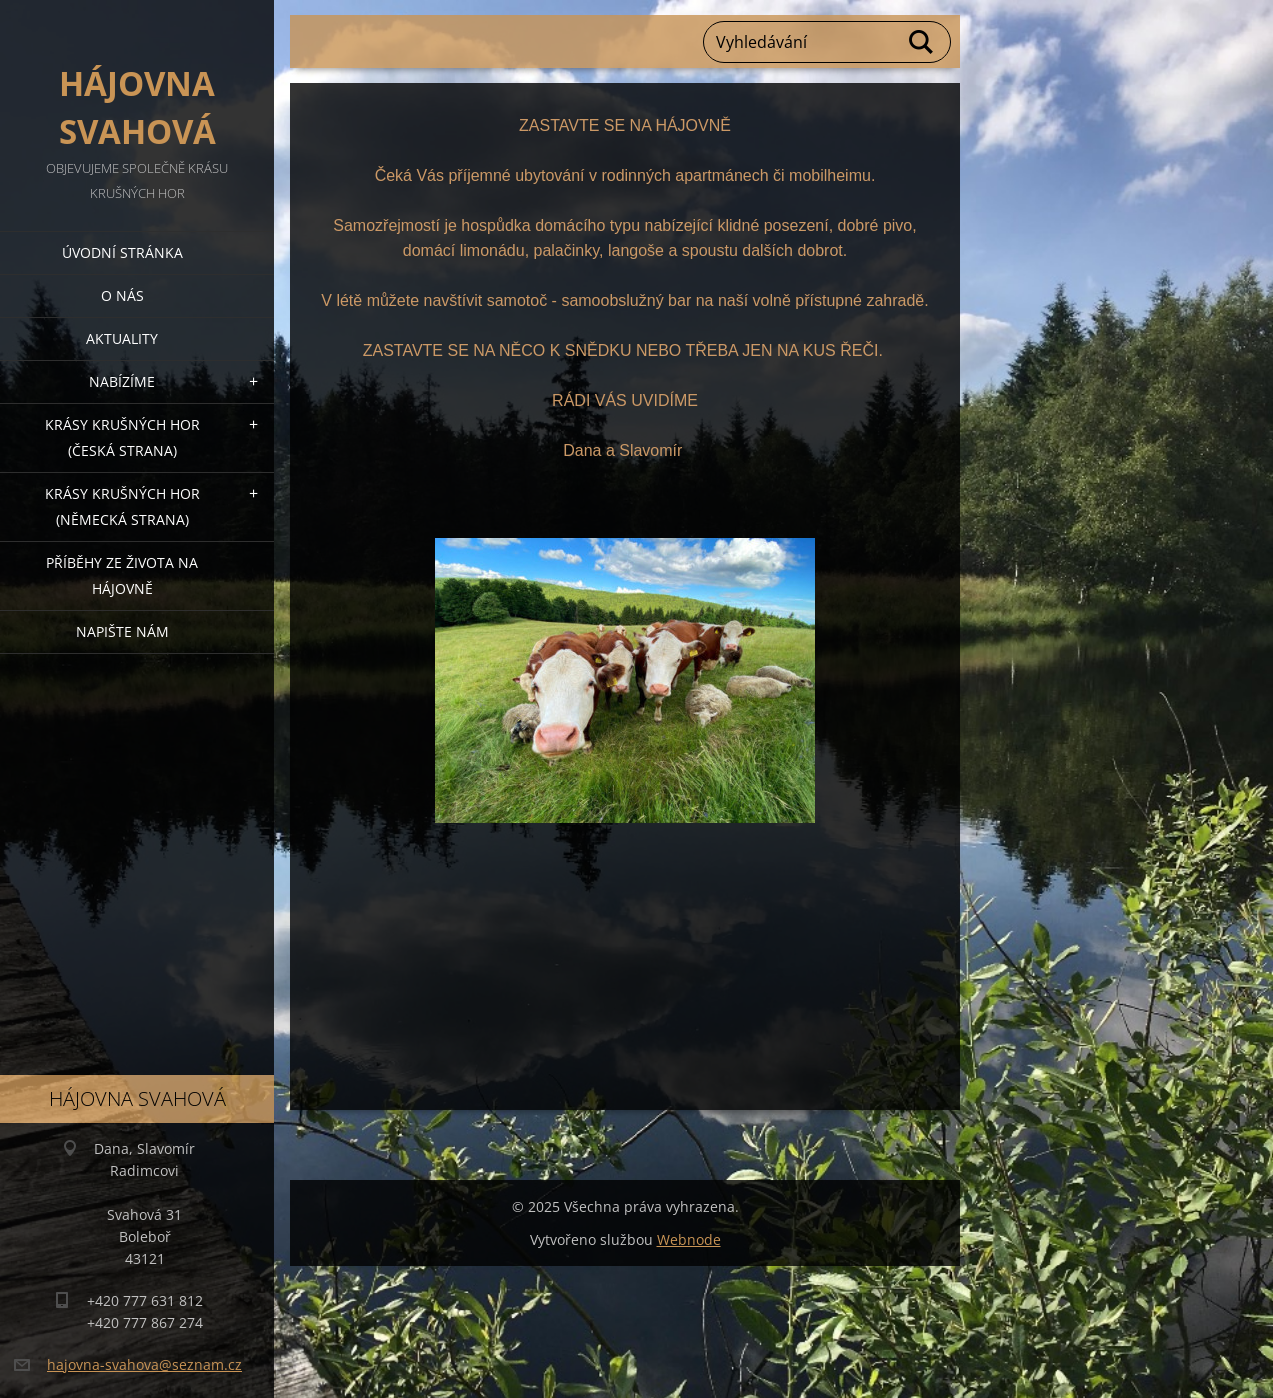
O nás (122, 295)
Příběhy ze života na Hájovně (122, 575)
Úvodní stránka (122, 252)
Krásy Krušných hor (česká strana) (122, 437)
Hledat (922, 42)
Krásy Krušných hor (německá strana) (122, 506)
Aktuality (122, 338)
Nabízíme (122, 381)
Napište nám (122, 631)
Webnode (689, 1239)
